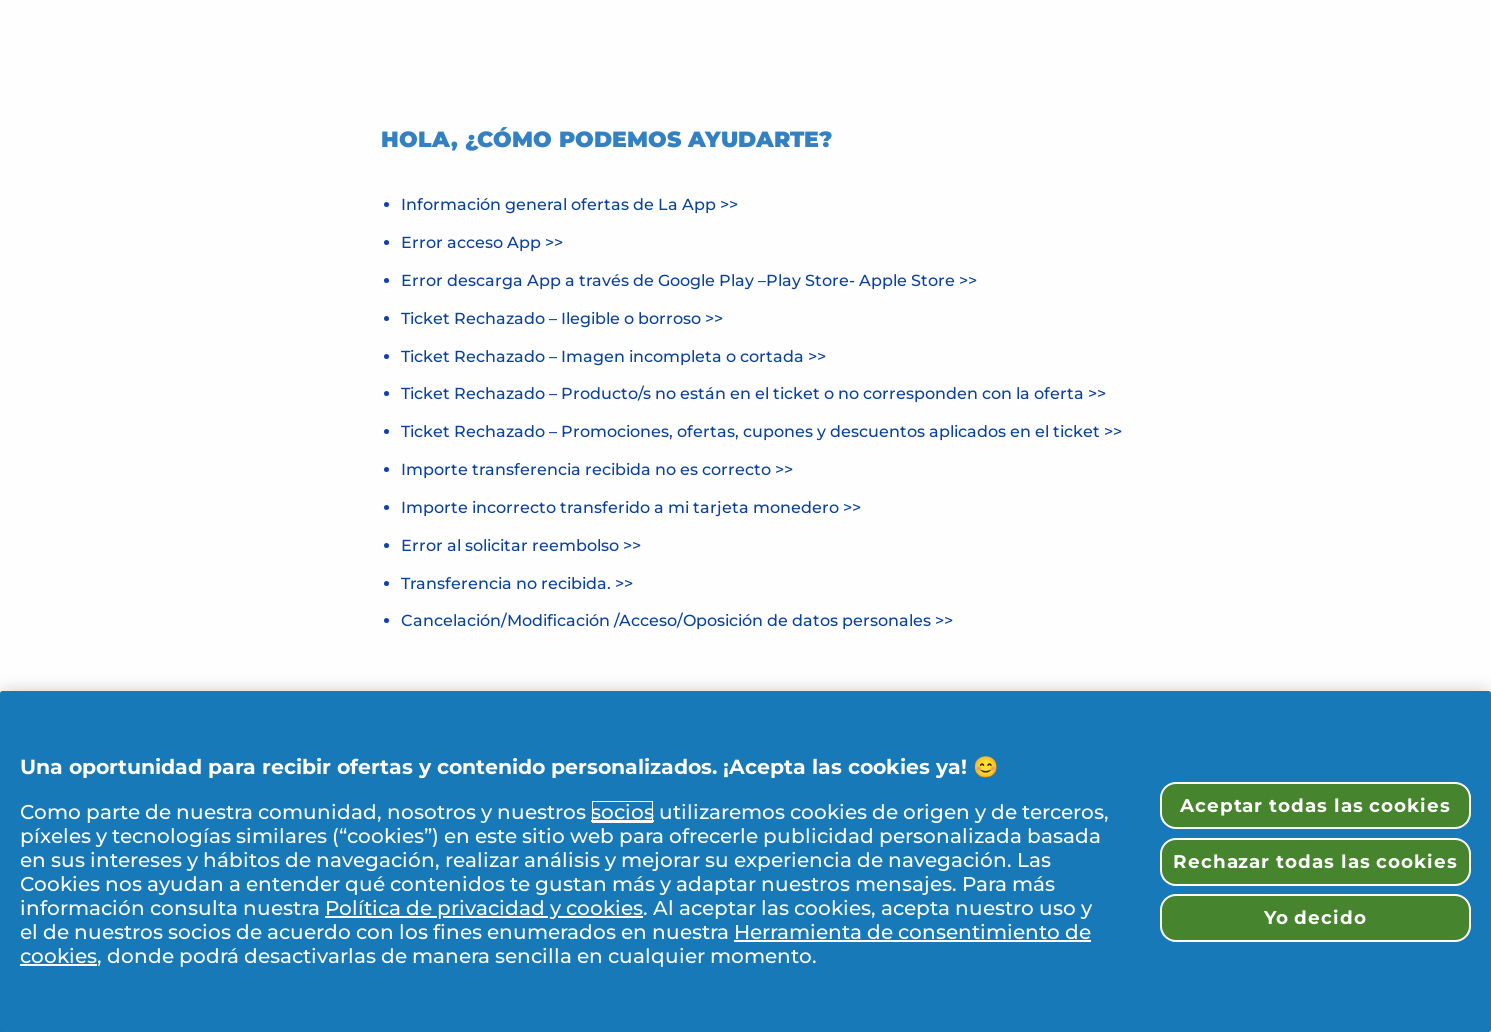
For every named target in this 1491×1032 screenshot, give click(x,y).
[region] (745, 861)
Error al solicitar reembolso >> (521, 545)
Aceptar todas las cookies (1315, 805)
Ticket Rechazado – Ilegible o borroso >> (562, 318)
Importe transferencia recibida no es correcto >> (597, 469)
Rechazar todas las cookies (1315, 861)
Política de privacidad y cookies (484, 908)
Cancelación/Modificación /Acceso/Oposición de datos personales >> (677, 620)
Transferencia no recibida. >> (517, 583)
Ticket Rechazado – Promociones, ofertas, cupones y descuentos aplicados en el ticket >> (761, 431)
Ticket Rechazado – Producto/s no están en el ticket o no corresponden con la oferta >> (753, 393)
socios (622, 812)
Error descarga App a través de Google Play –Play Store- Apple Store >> (689, 280)
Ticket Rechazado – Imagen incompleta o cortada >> (613, 356)
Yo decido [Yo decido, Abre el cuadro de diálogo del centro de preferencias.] (1315, 917)
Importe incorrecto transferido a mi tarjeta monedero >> (631, 507)
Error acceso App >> (482, 242)
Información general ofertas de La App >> (569, 204)
